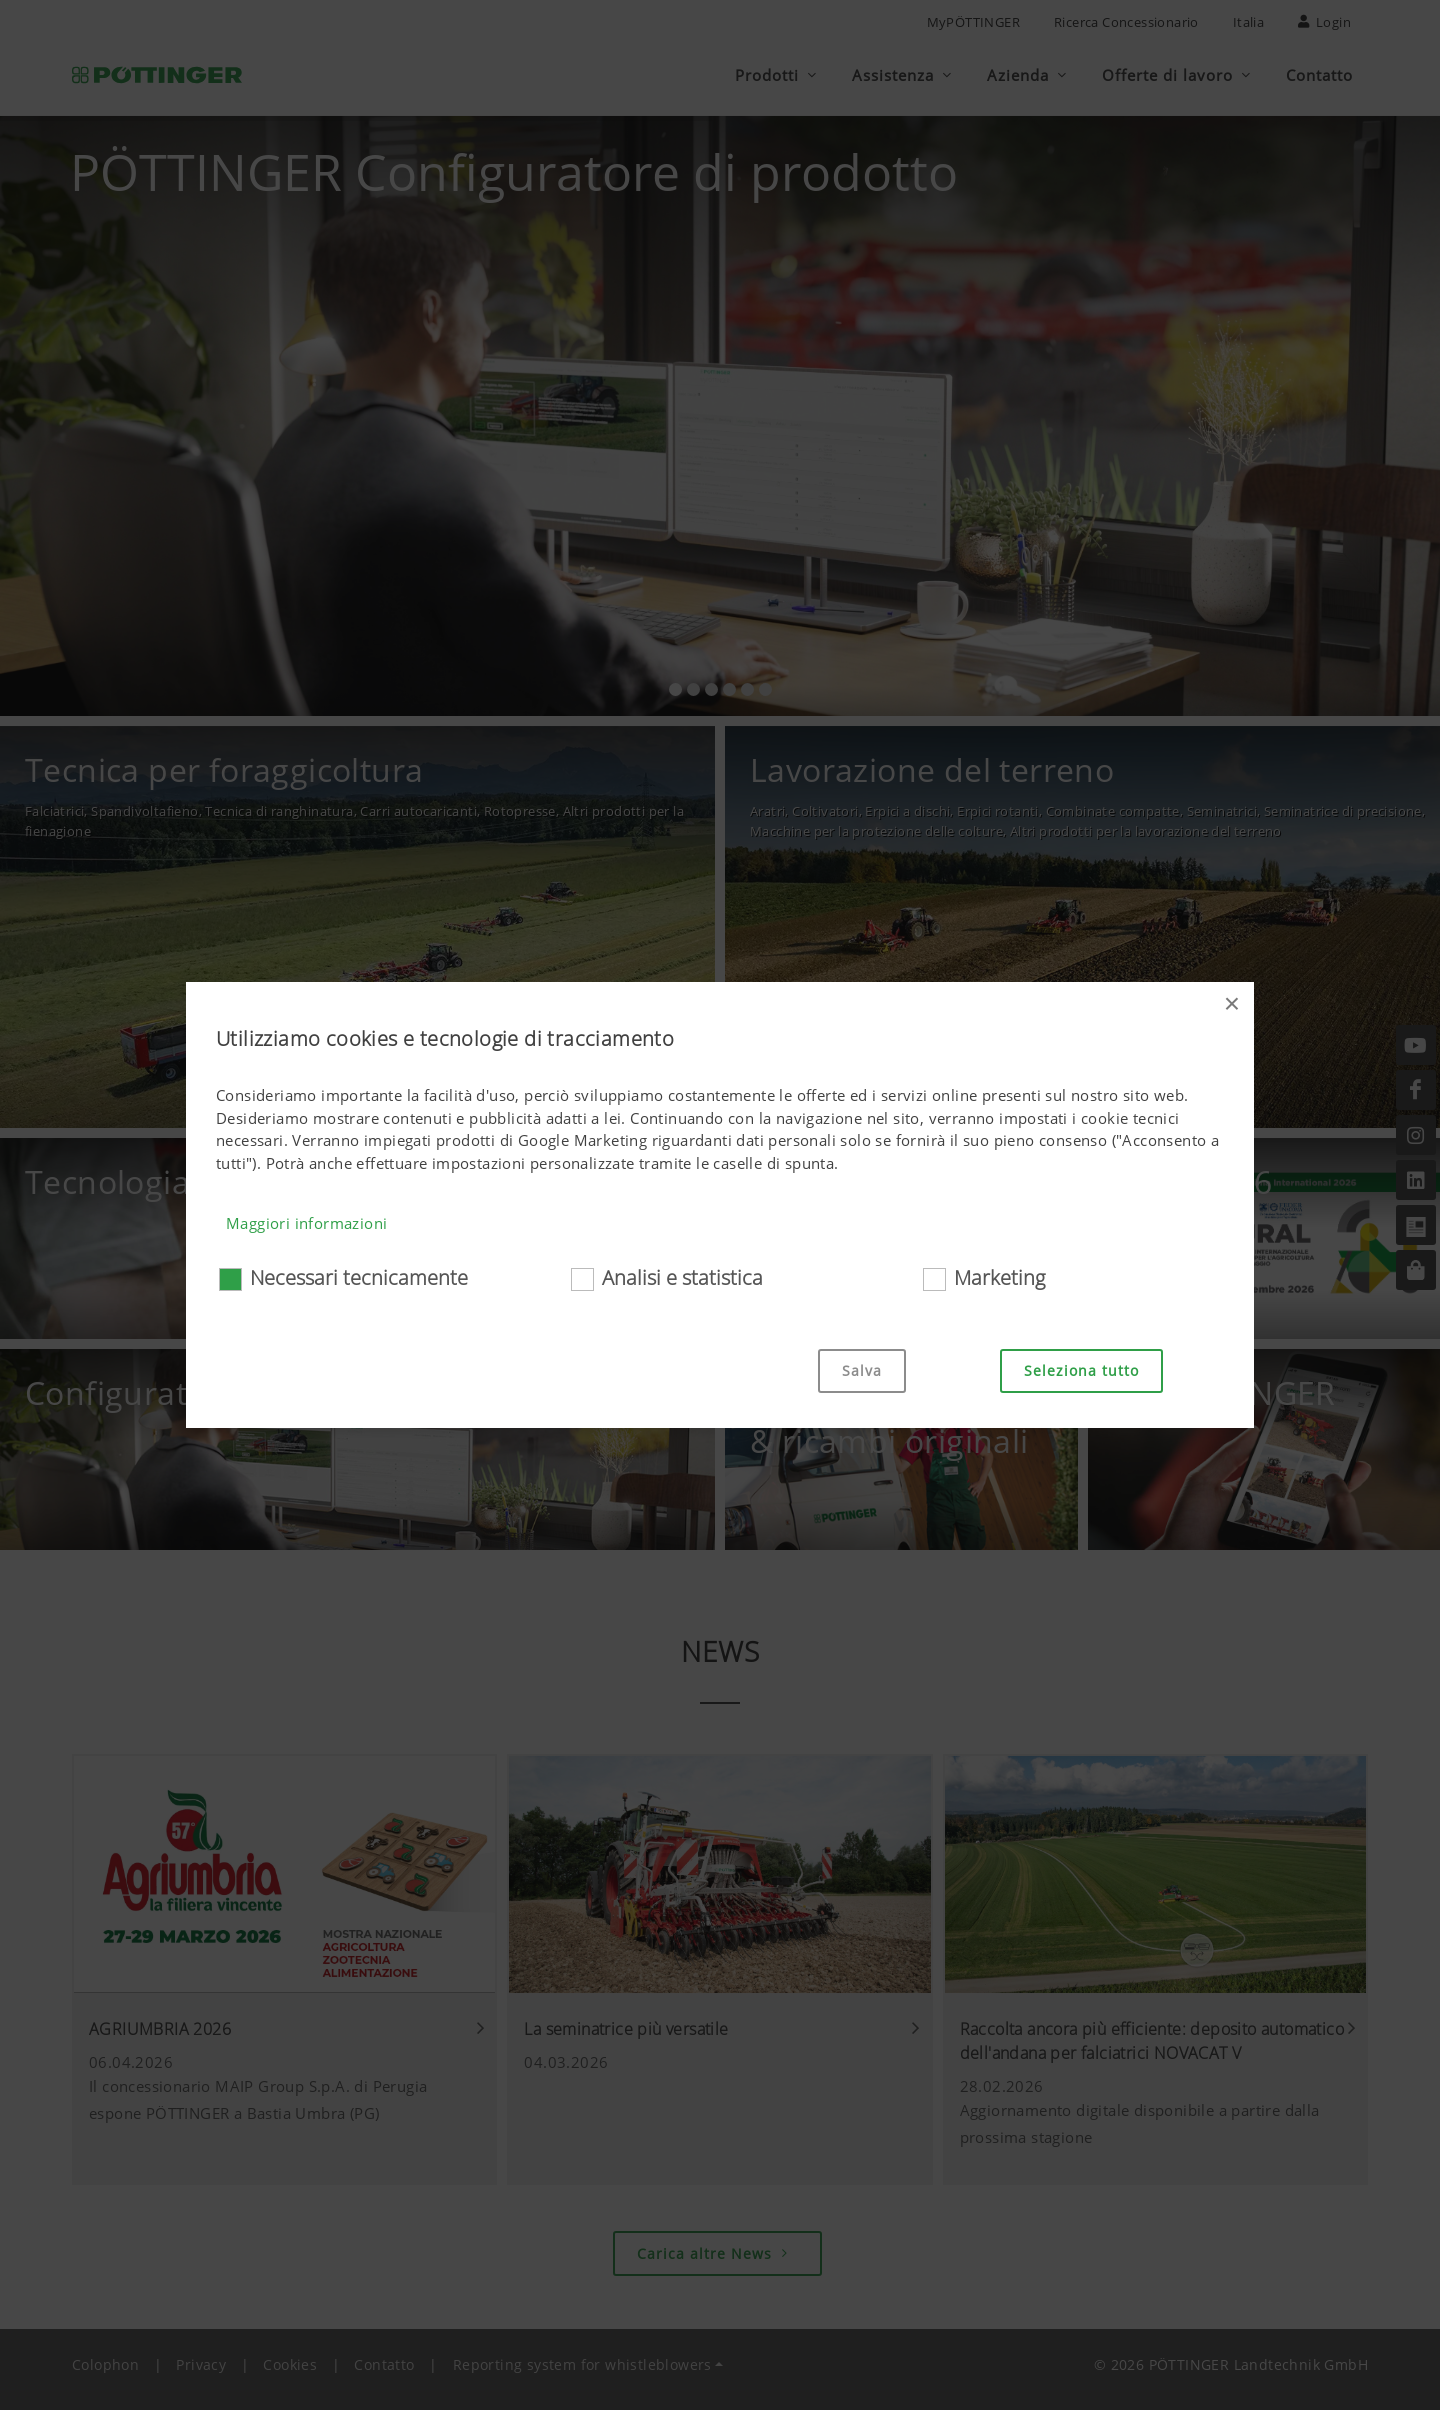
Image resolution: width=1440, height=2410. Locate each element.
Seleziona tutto (1081, 1370)
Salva (862, 1370)
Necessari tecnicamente (359, 1277)
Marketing (999, 1277)
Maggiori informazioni (306, 1223)
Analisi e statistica (682, 1277)
